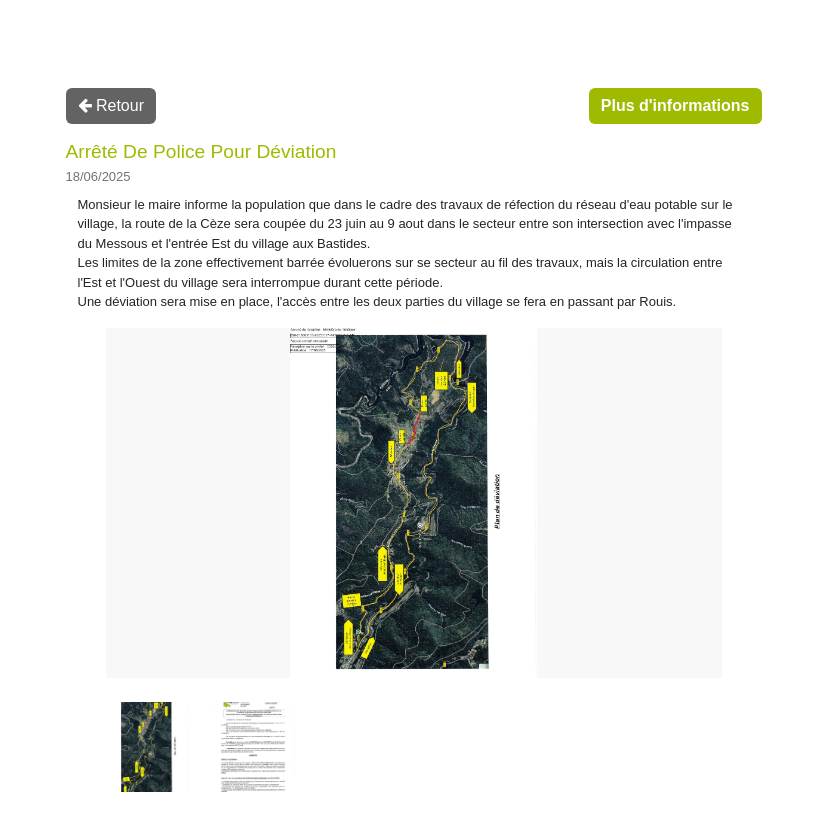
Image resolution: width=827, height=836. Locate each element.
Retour (111, 105)
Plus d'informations (675, 105)
